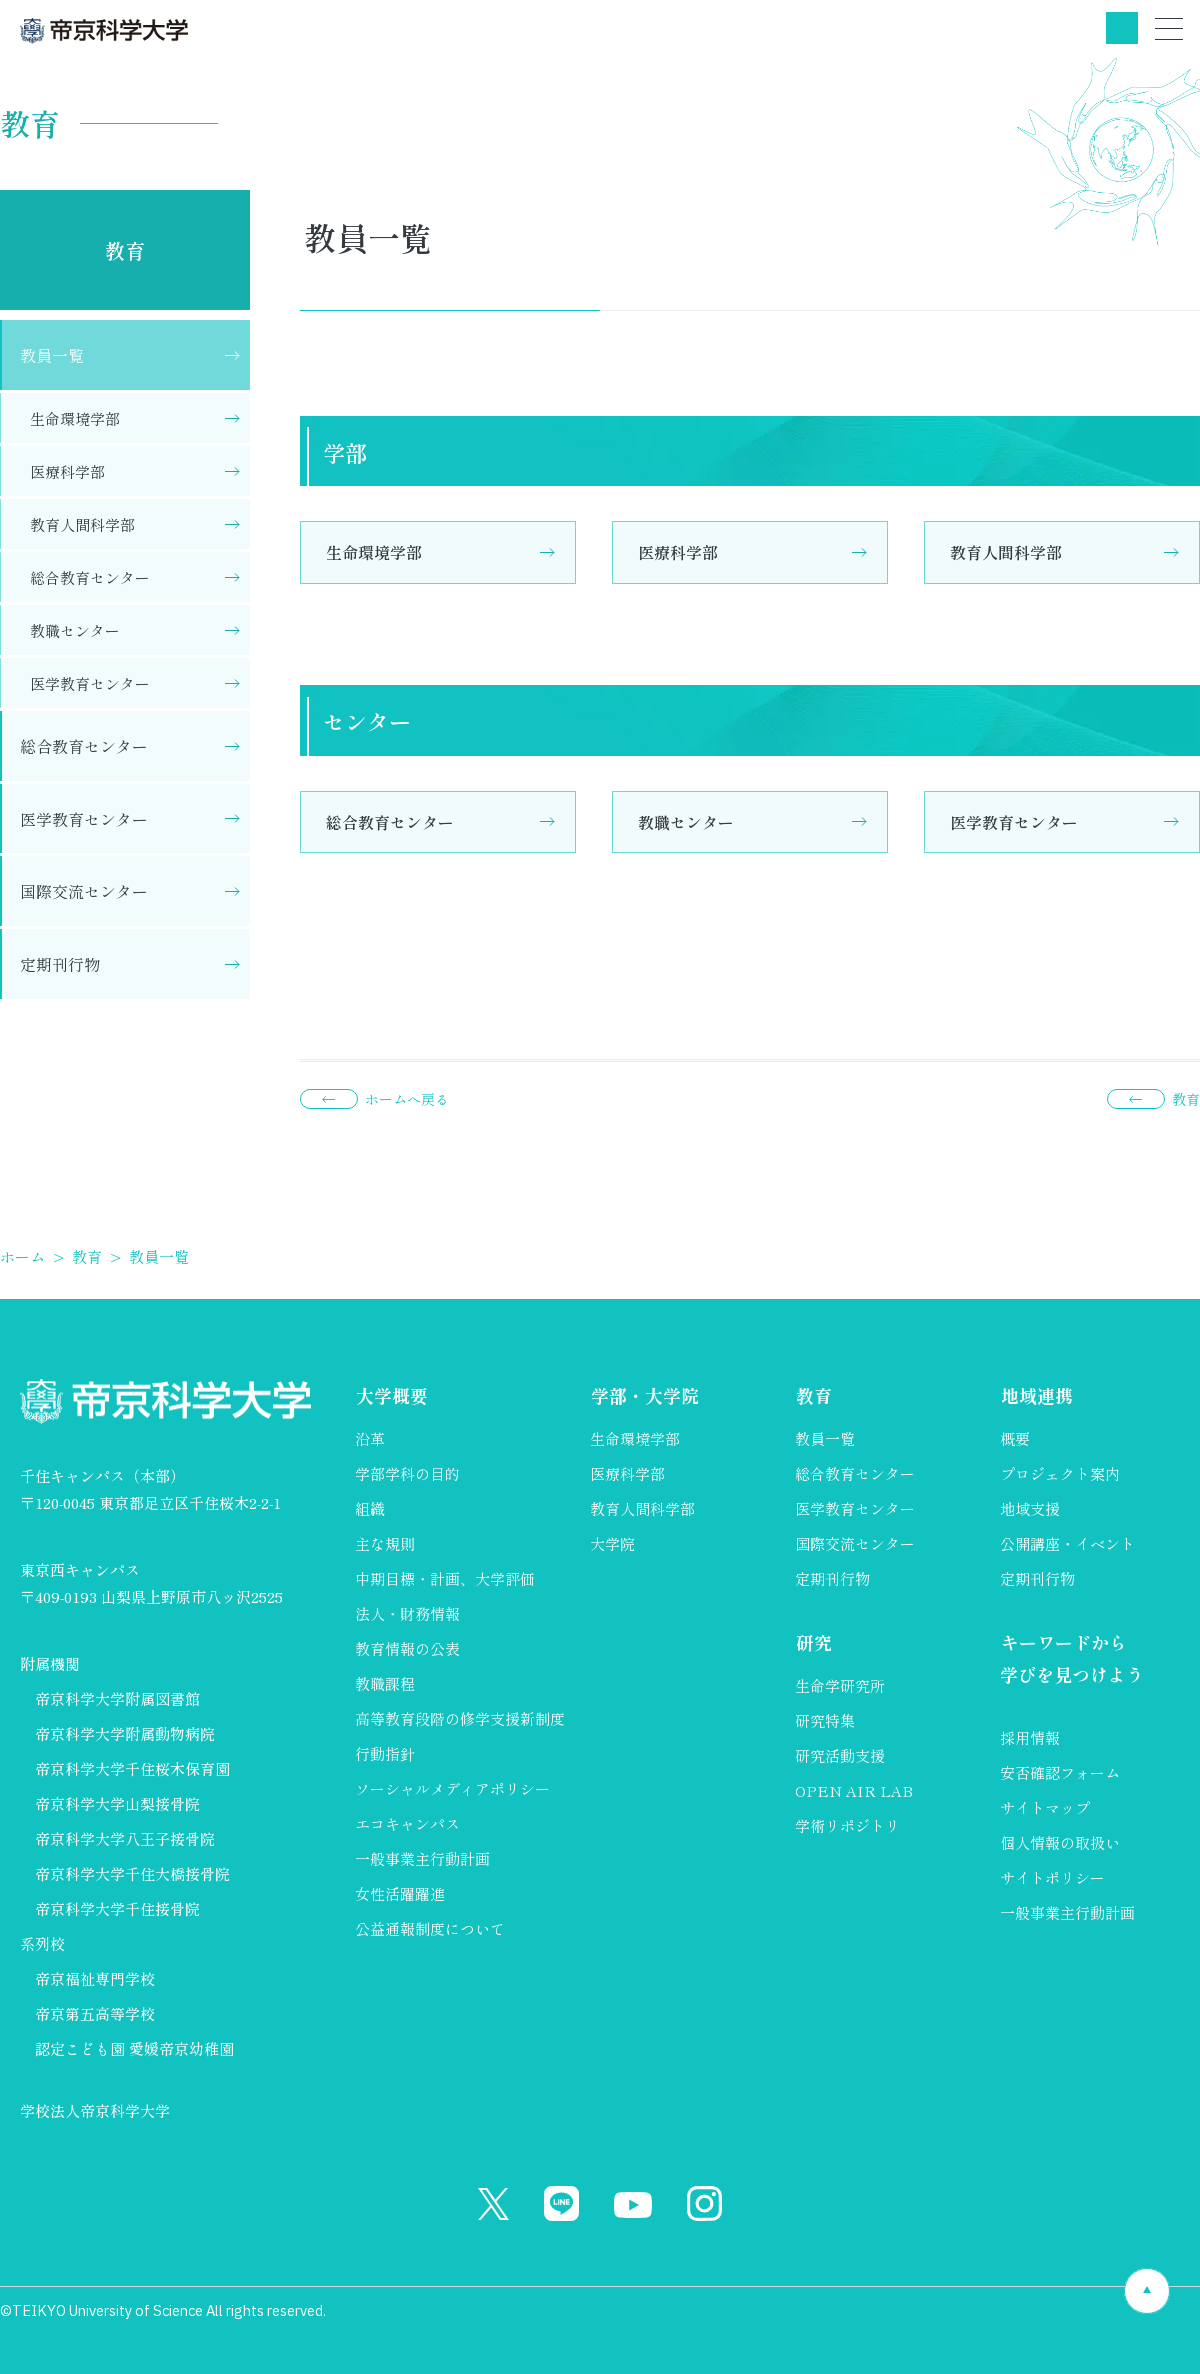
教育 (125, 250)
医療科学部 (678, 552)
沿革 (370, 1438)
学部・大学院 (644, 1395)
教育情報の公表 (407, 1648)
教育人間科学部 (1006, 552)
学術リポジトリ (847, 1826)
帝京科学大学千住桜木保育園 (132, 1768)
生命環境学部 (374, 552)
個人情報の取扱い (1060, 1843)
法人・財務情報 (407, 1613)
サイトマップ (1045, 1808)
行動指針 (385, 1753)
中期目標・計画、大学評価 (445, 1578)
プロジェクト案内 (1060, 1473)
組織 (370, 1508)
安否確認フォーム (1060, 1773)
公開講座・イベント (1067, 1543)
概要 (1015, 1438)
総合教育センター (390, 822)
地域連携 (1036, 1395)
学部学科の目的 (407, 1473)
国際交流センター (84, 891)
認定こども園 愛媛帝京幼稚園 (134, 2048)
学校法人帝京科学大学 (95, 2110)
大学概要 (391, 1395)
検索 (1122, 28)
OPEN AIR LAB (854, 1791)
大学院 (612, 1543)
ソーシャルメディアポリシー (452, 1788)
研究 (813, 1642)
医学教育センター (1014, 822)
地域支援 (1030, 1508)
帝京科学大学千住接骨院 (117, 1908)
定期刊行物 (60, 964)
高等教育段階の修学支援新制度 (460, 1718)
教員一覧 (52, 355)
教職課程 (385, 1683)
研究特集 (825, 1721)
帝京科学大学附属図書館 (117, 1698)
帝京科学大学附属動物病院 (125, 1733)
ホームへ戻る (407, 1099)
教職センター (686, 822)
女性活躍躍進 (400, 1893)
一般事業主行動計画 (422, 1858)
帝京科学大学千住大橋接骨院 (132, 1873)
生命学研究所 (840, 1686)
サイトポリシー (1052, 1878)
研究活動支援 (840, 1756)
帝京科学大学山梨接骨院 (117, 1803)
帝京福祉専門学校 (95, 1978)
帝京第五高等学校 (95, 2013)
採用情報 (1030, 1738)
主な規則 (385, 1543)
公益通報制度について (430, 1928)
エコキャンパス (407, 1823)
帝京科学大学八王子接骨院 (125, 1838)
